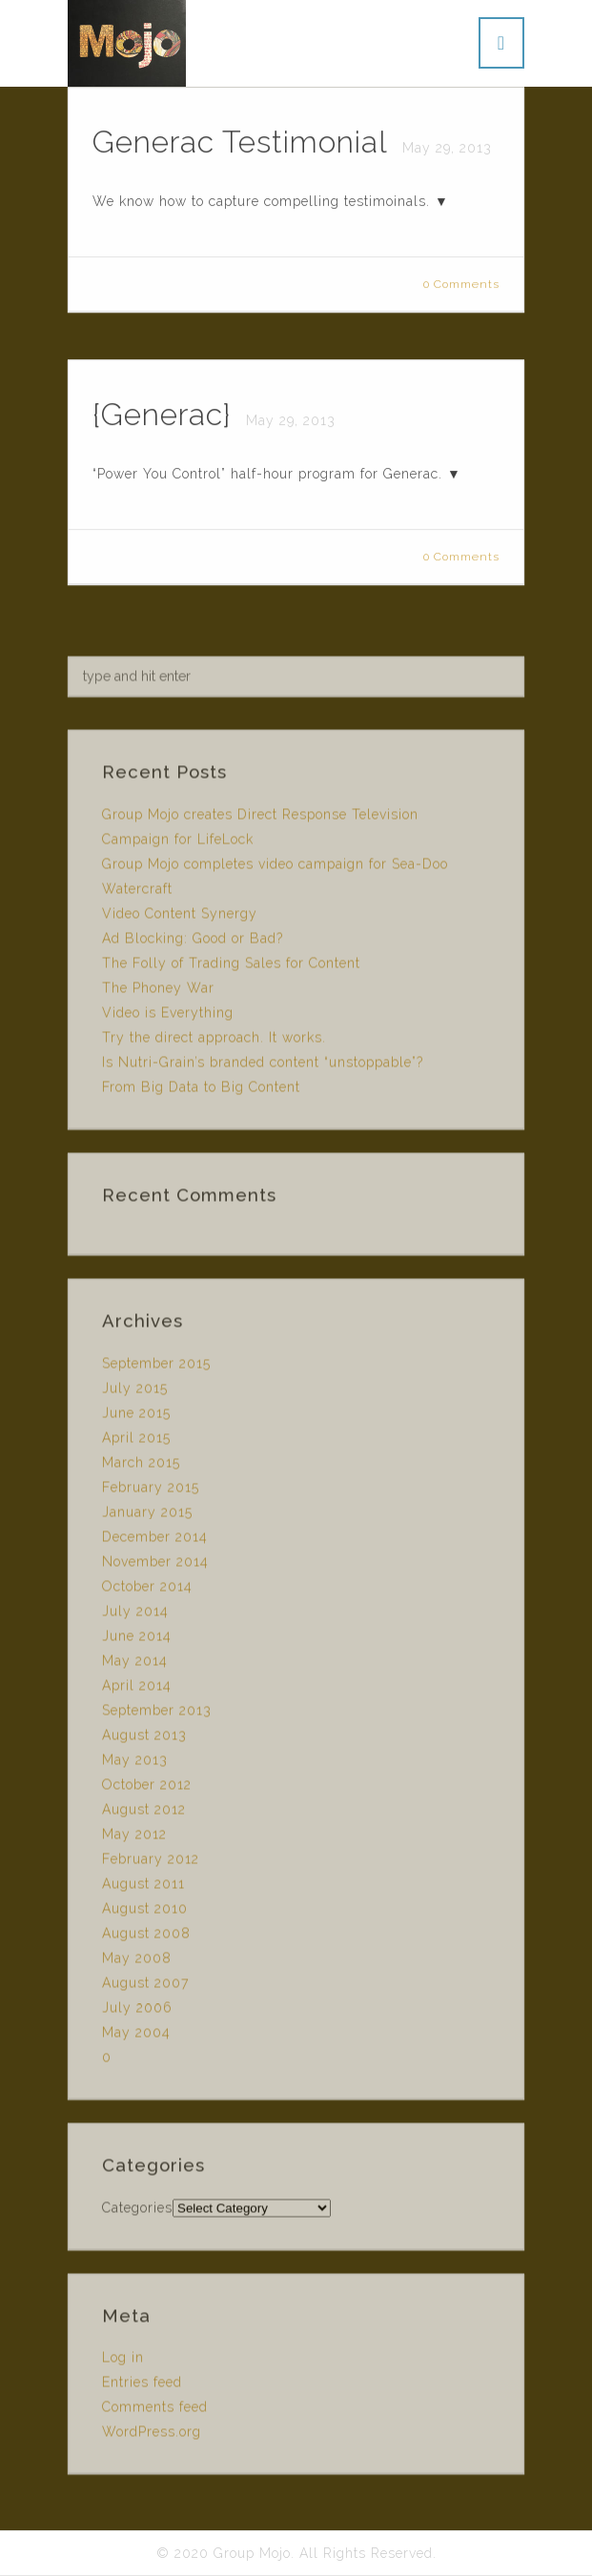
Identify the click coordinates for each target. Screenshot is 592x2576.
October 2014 (147, 1590)
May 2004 (136, 2036)
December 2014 (155, 1541)
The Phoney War (158, 992)
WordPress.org (151, 2436)
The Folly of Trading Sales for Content (231, 967)
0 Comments (461, 285)
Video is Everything (168, 1016)
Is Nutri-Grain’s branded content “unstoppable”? (262, 1066)
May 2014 (135, 1665)
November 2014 (155, 1565)
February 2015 (150, 1491)
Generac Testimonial (244, 142)
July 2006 (137, 2011)
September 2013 (157, 1714)
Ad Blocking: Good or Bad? (192, 942)
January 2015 (147, 1516)
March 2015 (141, 1466)
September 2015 (156, 1367)
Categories (137, 2211)
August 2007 (145, 1987)
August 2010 (145, 1912)
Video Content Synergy (179, 917)
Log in (123, 2361)
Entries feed (142, 2386)
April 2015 (136, 1442)
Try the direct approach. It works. (214, 1041)
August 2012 (144, 1813)
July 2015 (135, 1392)
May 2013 (135, 1764)
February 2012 (150, 1863)
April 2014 (137, 1689)
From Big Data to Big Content (201, 1091)
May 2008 (137, 1962)
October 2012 (147, 1788)
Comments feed (155, 2411)
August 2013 (144, 1739)
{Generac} (165, 415)
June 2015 (136, 1417)
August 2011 (143, 1888)
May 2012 (134, 1838)
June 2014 (137, 1640)
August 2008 (146, 1937)
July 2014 (135, 1615)
